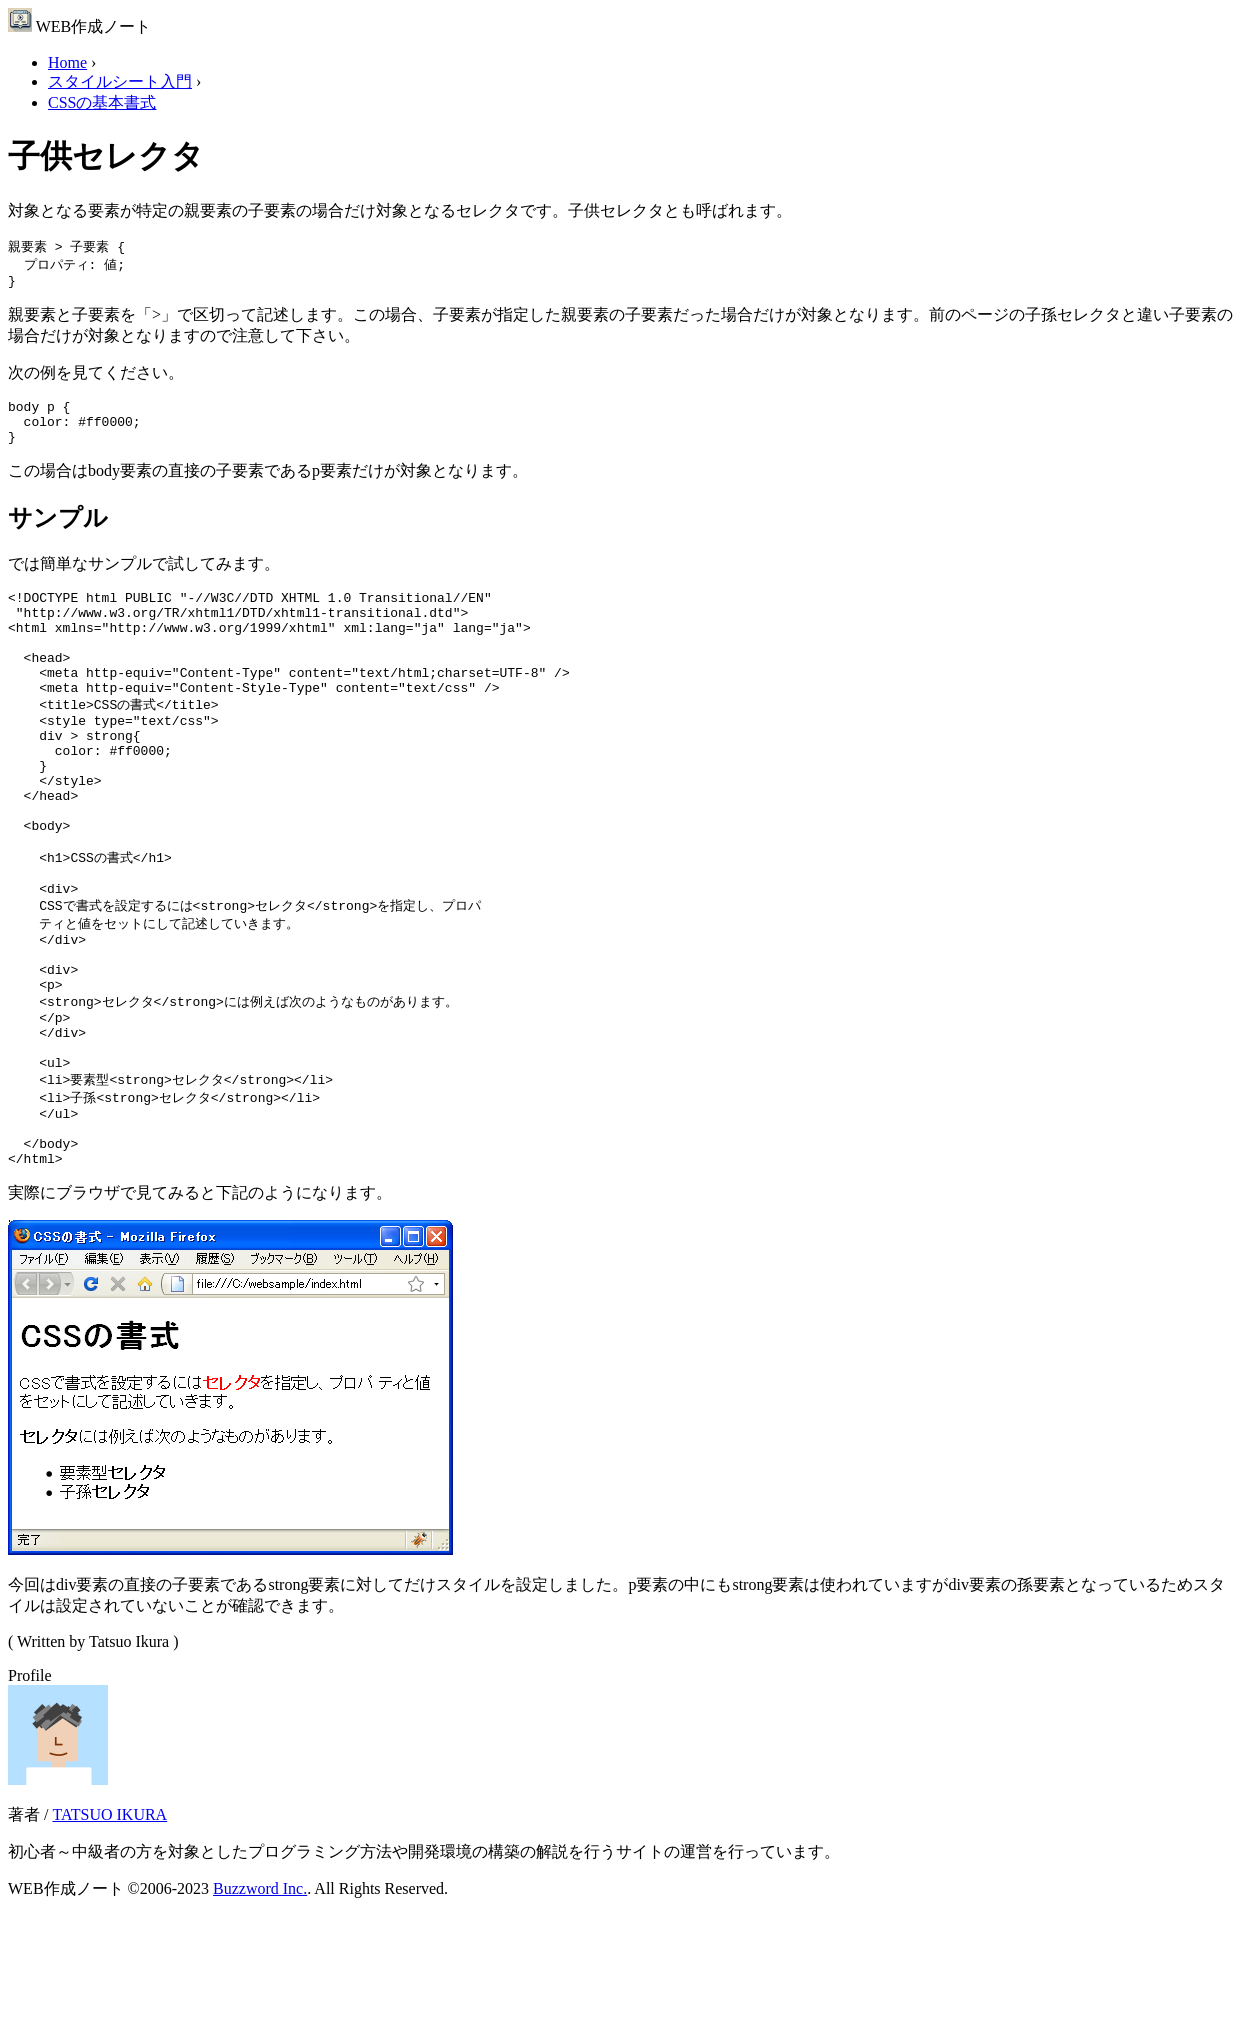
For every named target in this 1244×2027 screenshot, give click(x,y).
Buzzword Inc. (260, 1999)
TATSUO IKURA (109, 1925)
